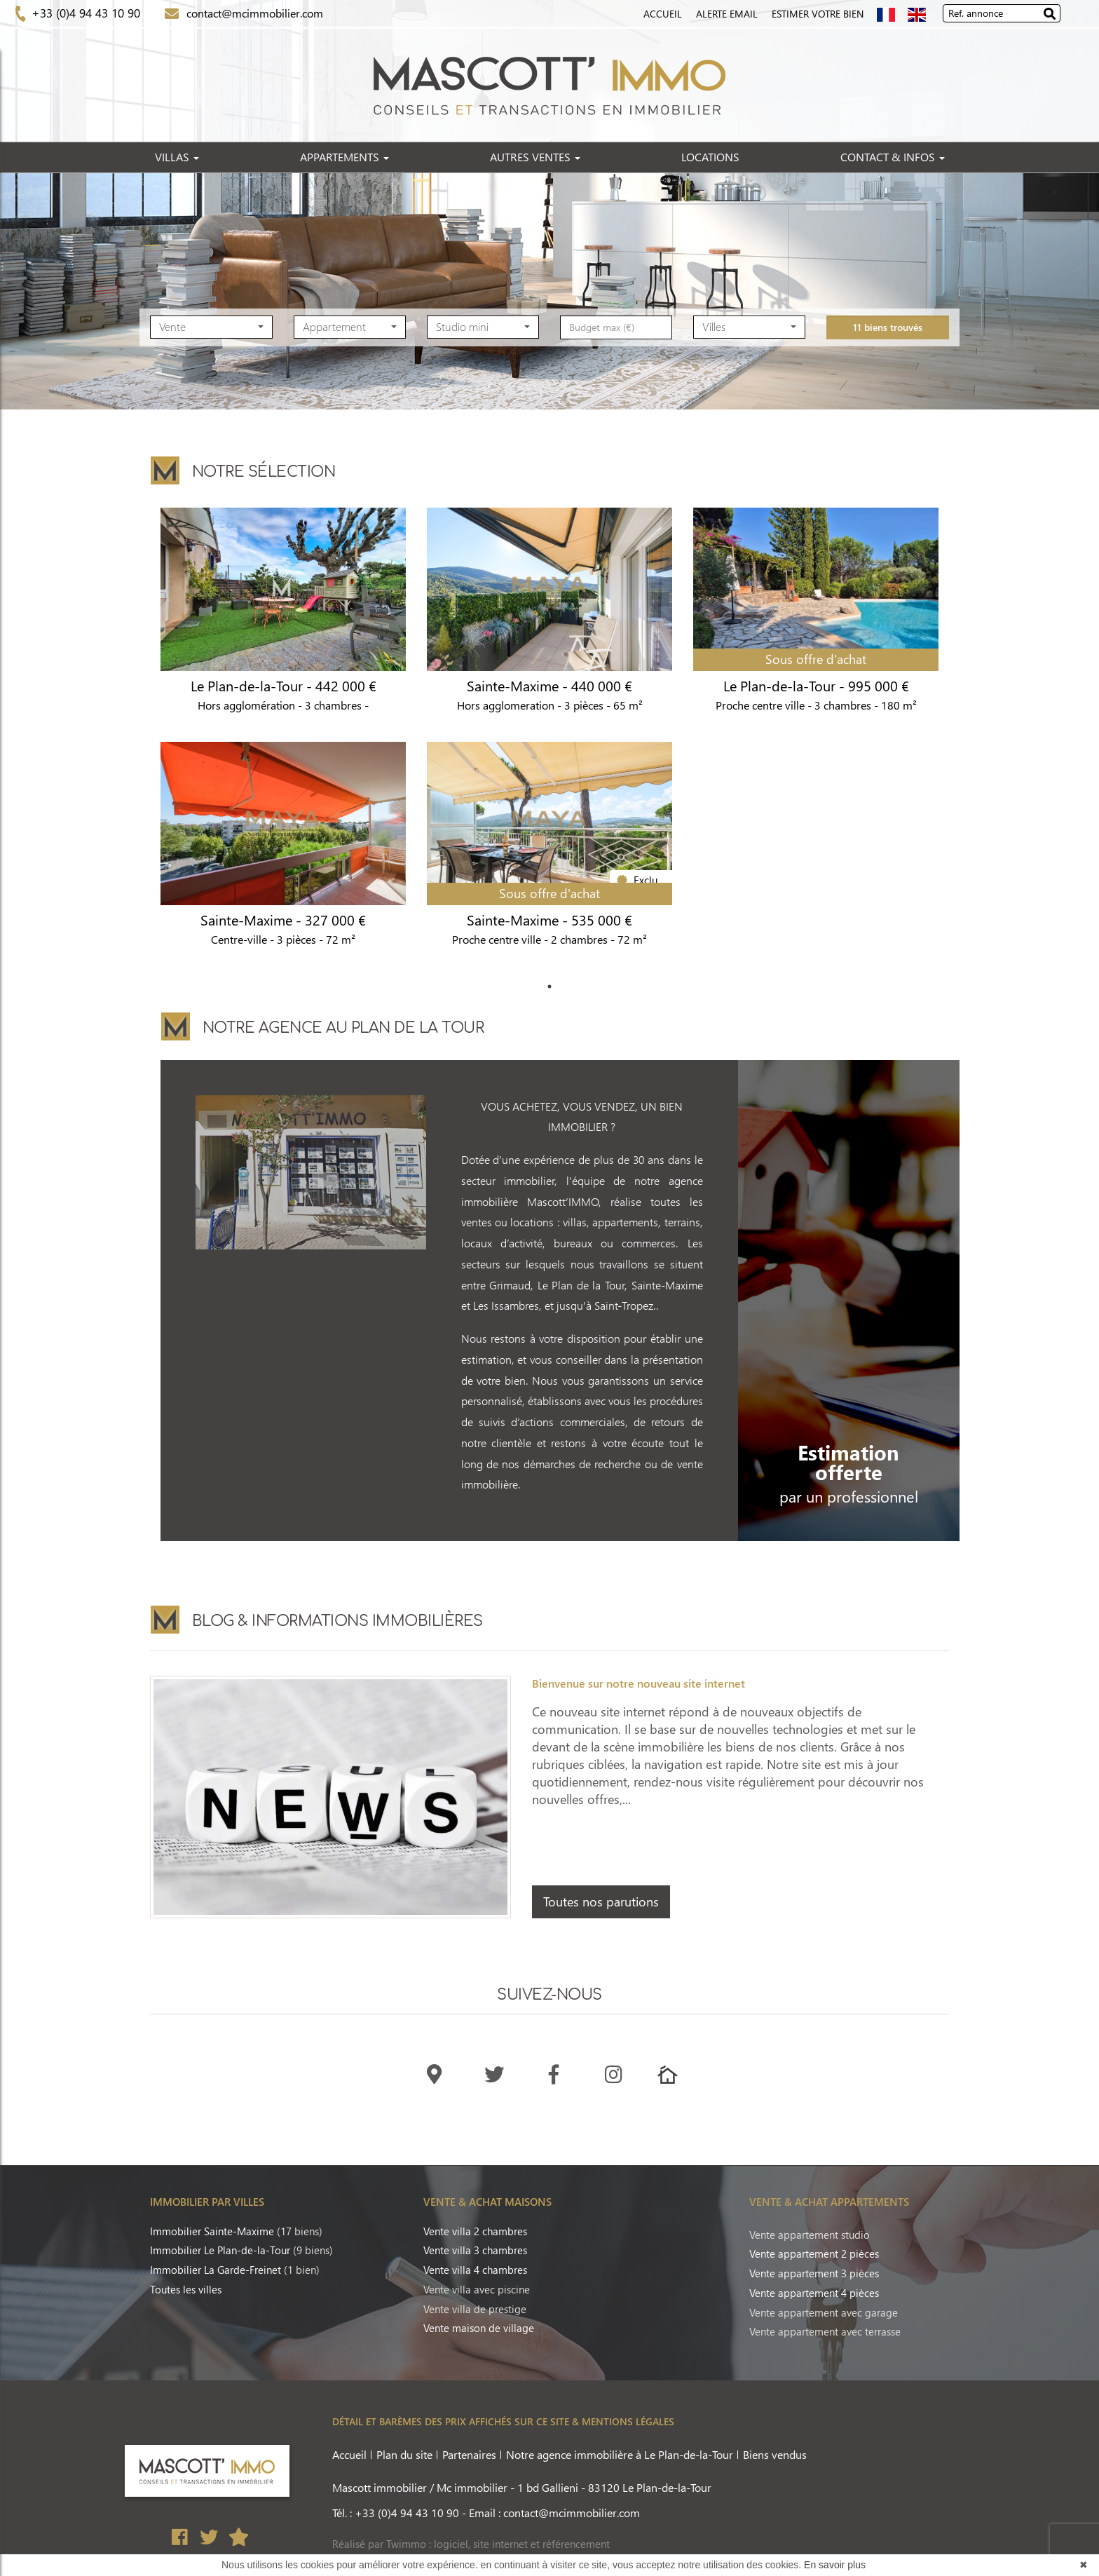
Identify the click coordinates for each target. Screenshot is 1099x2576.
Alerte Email (727, 13)
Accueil (662, 13)
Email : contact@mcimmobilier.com (554, 2512)
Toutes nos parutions (601, 1901)
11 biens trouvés (887, 353)
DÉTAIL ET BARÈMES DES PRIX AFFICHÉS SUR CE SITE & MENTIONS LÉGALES (503, 2421)
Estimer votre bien (817, 13)
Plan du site (404, 2454)
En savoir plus (835, 2564)
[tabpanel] (549, 742)
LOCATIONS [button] (710, 156)
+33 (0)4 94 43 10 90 (84, 12)
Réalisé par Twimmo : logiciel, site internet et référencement (471, 2544)
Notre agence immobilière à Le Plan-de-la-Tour (619, 2454)
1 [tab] (549, 986)
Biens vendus (775, 2454)
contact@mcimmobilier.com (252, 13)
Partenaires (469, 2454)
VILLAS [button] (177, 156)
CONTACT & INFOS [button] (892, 156)
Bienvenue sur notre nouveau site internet (638, 1683)
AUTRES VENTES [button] (535, 156)
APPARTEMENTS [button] (344, 156)
